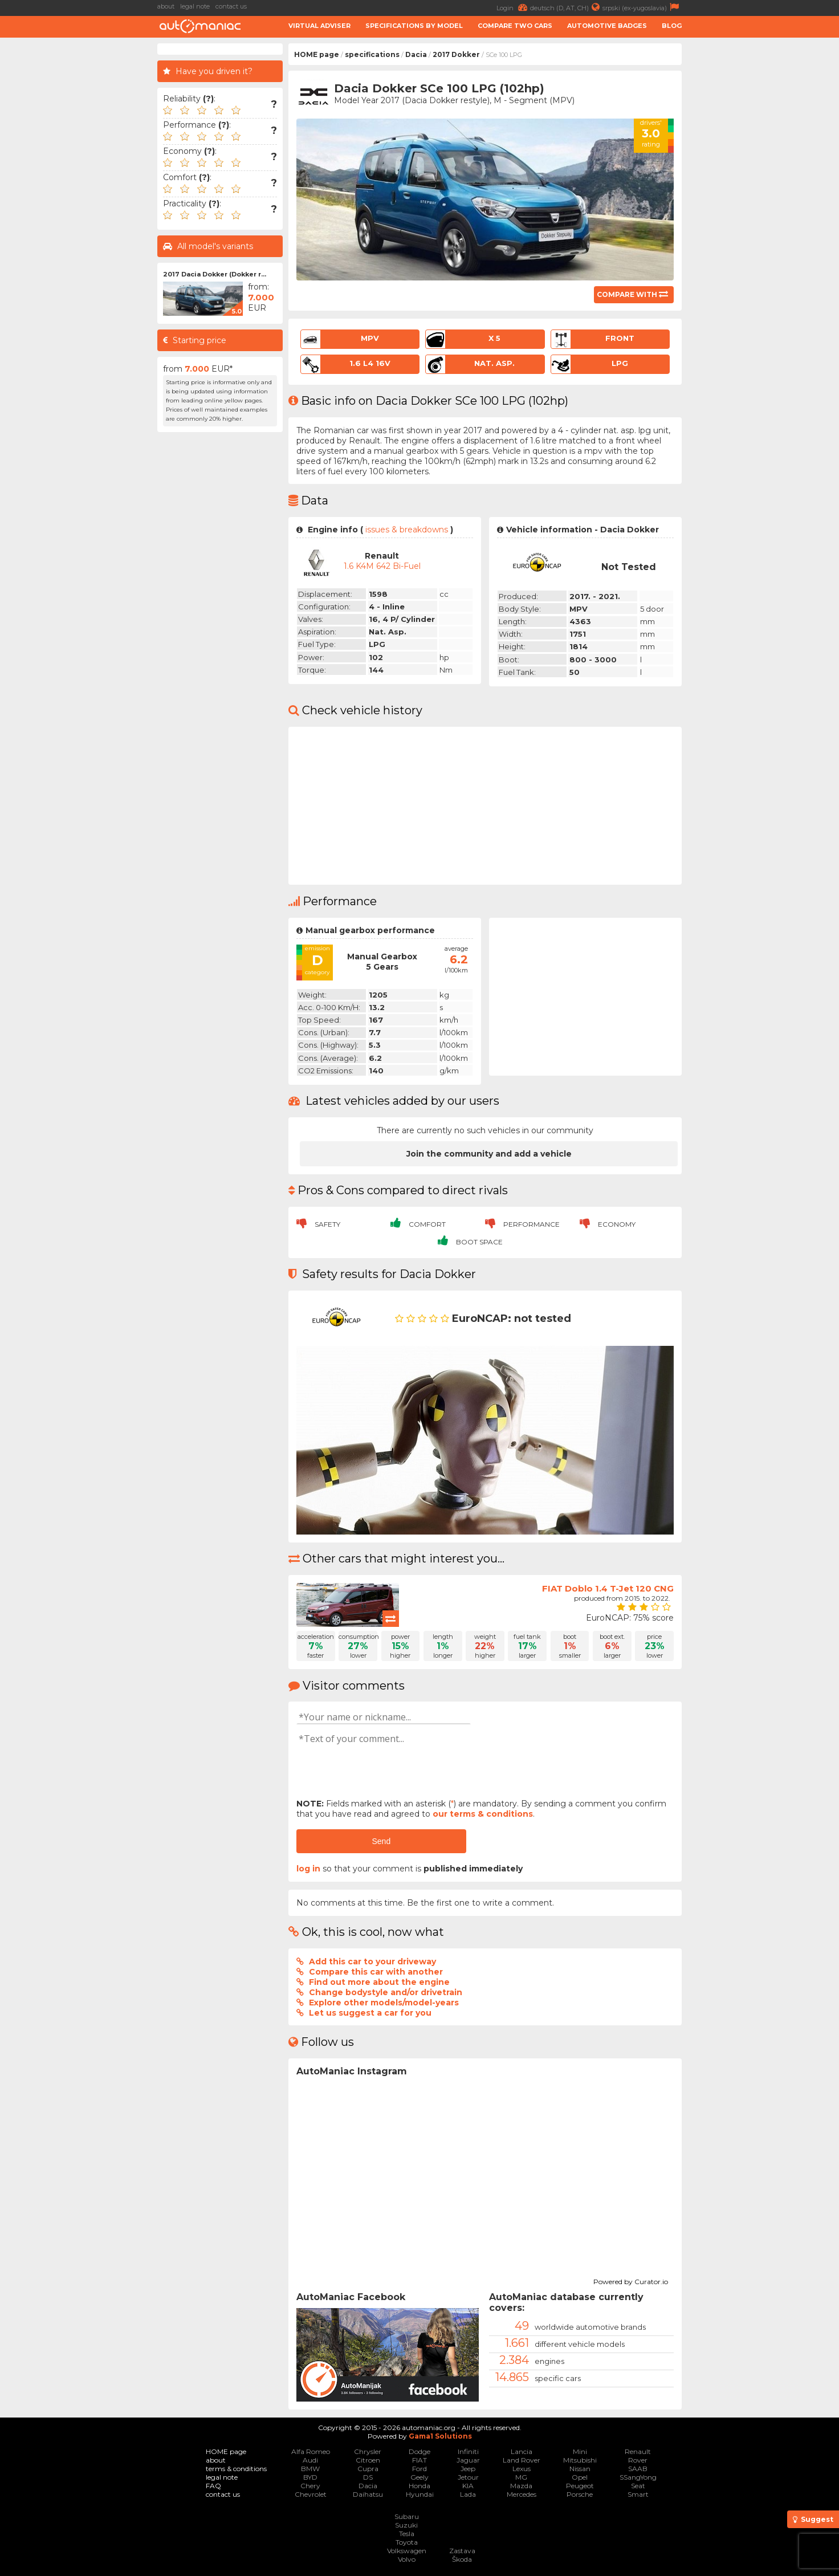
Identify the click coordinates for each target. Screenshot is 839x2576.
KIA (468, 2485)
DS (368, 2477)
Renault (638, 2451)
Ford (419, 2468)
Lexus (521, 2468)
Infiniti (468, 2451)
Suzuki (406, 2525)
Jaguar (468, 2460)
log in (308, 1868)
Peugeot (580, 2485)
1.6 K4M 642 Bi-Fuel (382, 566)
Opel (580, 2477)
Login (513, 7)
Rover (637, 2460)
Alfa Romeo (310, 2451)
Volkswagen (406, 2550)
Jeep (468, 2468)
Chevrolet (311, 2494)
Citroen (368, 2460)
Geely (419, 2477)
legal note (195, 6)
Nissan (579, 2468)
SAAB (637, 2468)
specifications (372, 54)
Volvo (407, 2559)
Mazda (521, 2485)
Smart (638, 2494)
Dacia (416, 54)
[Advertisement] (582, 996)
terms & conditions (236, 2468)
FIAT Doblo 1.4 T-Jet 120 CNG (608, 1588)
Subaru (406, 2516)
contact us (231, 6)
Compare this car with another (376, 1972)
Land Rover (521, 2460)
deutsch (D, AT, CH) (566, 7)
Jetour (468, 2477)
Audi (310, 2460)
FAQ (213, 2485)
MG (521, 2477)
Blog (672, 26)
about (165, 6)
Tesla (406, 2533)
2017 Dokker (456, 54)
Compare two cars (515, 26)
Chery (310, 2485)
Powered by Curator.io (630, 2280)
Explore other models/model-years (384, 2002)
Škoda (462, 2559)
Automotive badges (607, 26)
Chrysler (367, 2451)
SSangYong (638, 2477)
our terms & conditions (483, 1814)
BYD (310, 2477)
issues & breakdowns (406, 529)
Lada (468, 2494)
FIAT (419, 2460)
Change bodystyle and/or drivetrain (385, 1992)
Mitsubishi (580, 2460)
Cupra (367, 2468)
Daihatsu (368, 2494)
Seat (638, 2485)
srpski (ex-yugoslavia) (642, 7)
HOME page (316, 54)
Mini (580, 2451)
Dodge (419, 2451)
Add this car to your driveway (372, 1961)
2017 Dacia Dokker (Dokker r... (214, 274)
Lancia (521, 2451)
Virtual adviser (319, 26)
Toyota (407, 2542)
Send (381, 1841)
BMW (310, 2468)
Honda (419, 2485)
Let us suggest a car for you (370, 2013)
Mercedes (521, 2494)
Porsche (580, 2494)
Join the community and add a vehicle (489, 1154)
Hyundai (420, 2494)
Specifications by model (414, 26)
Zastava (462, 2550)
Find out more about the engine (379, 1982)
